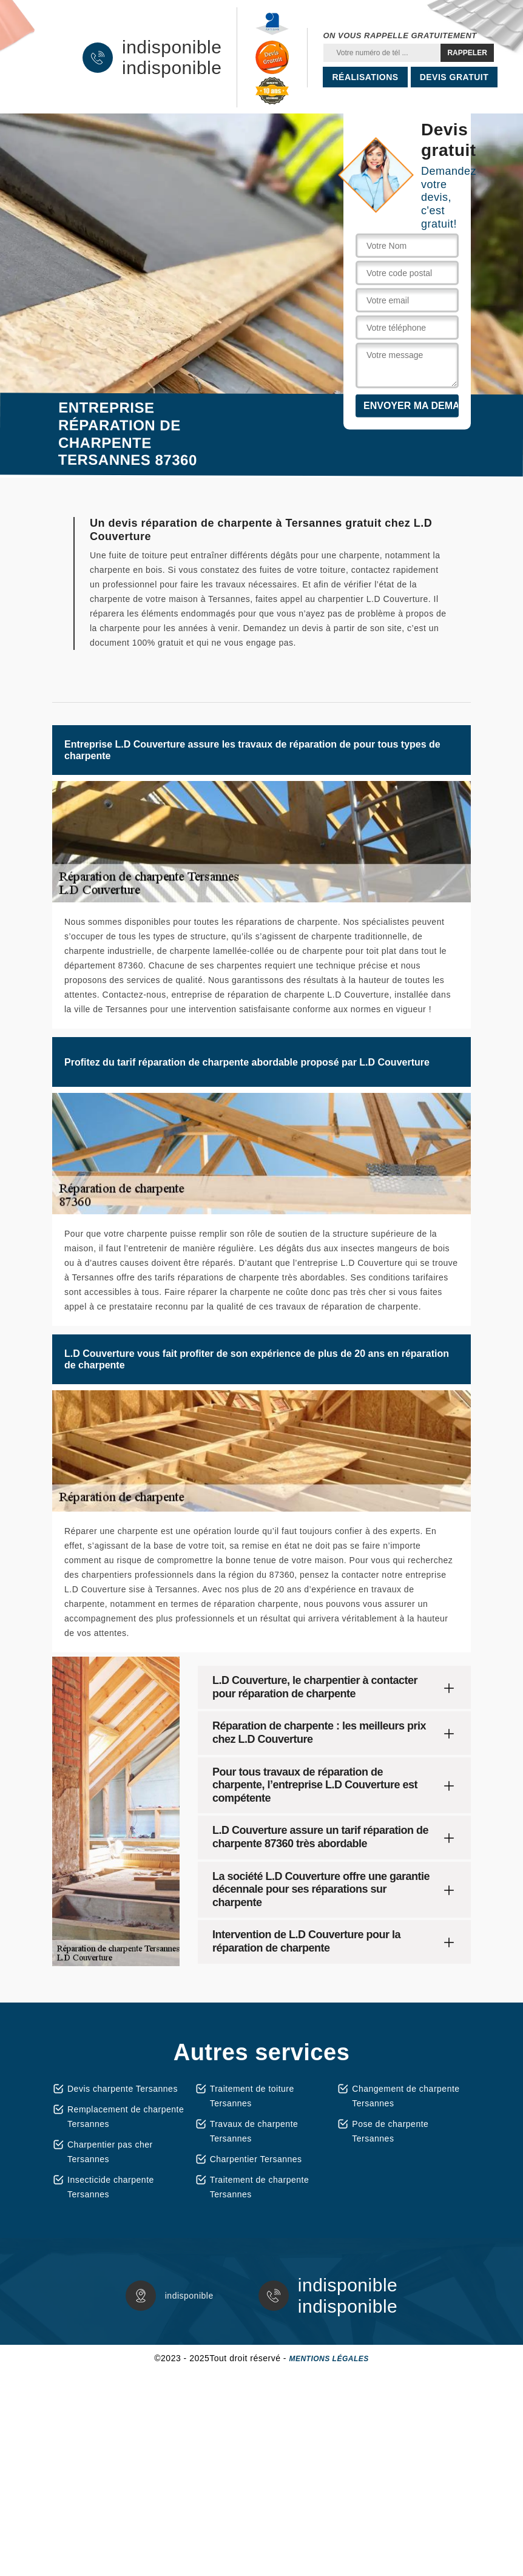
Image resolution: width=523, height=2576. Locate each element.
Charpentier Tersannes (256, 2159)
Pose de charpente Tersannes (390, 2131)
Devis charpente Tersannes (122, 2089)
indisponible (171, 47)
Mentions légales (328, 2359)
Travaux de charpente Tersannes (254, 2131)
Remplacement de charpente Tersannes (125, 2116)
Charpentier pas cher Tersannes (110, 2152)
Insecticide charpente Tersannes (110, 2187)
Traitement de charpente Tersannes (259, 2187)
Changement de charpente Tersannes (405, 2096)
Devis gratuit (454, 77)
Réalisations (365, 77)
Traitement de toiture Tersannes (252, 2096)
